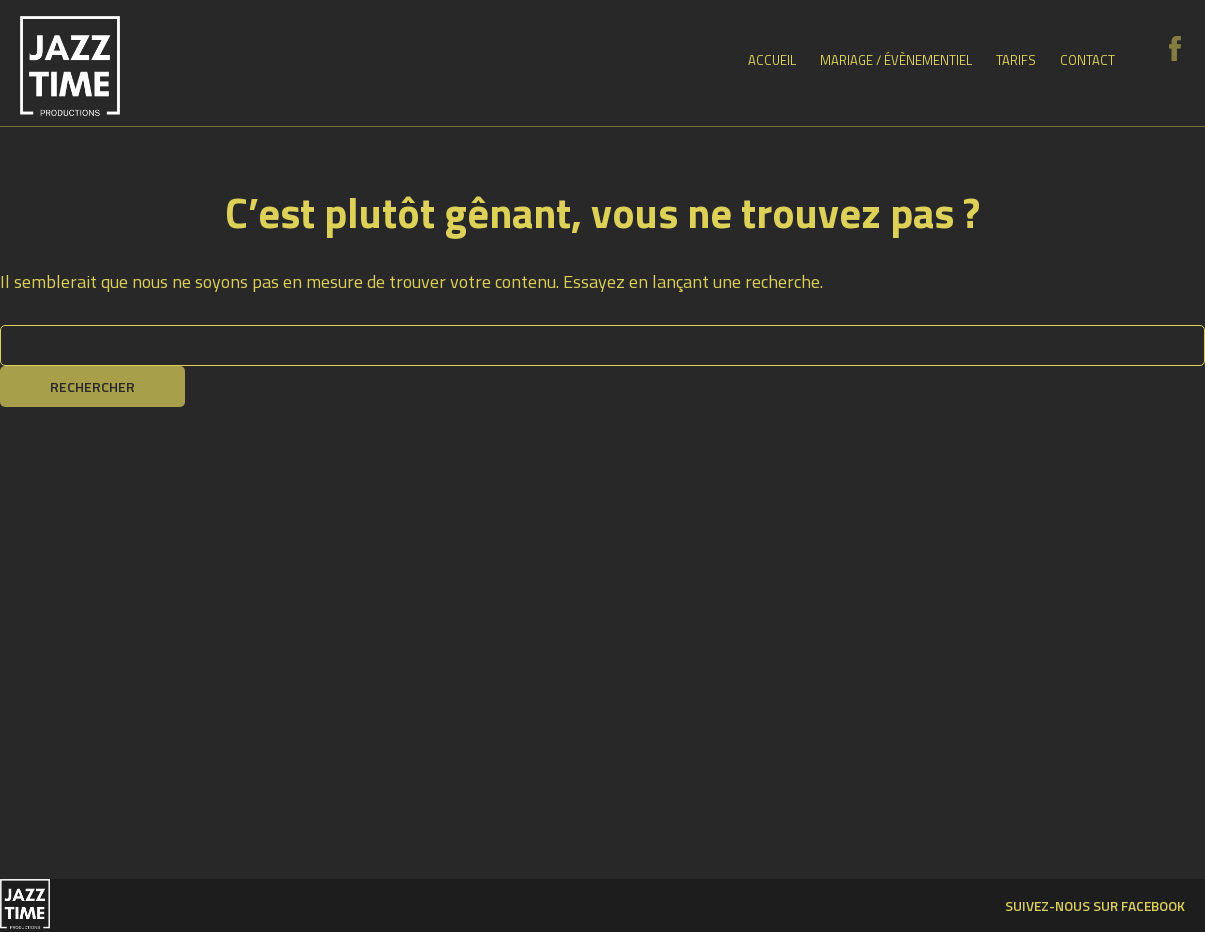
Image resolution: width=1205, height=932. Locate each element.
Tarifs (1016, 60)
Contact (1087, 60)
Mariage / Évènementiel (896, 60)
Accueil (772, 60)
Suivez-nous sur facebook (1095, 905)
